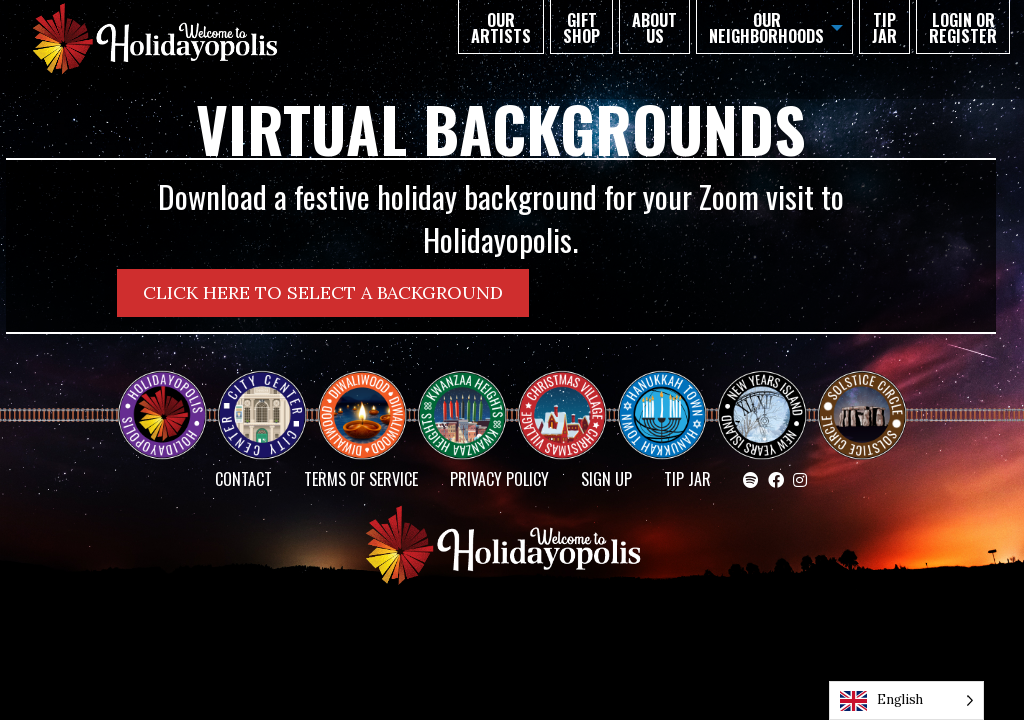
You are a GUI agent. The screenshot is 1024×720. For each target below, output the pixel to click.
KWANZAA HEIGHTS (470, 397)
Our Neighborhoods (766, 28)
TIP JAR (884, 28)
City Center (260, 397)
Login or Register (963, 28)
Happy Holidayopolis (170, 397)
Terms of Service (361, 479)
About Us (654, 28)
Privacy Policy (499, 479)
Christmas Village (570, 397)
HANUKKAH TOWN (670, 397)
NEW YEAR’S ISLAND (763, 405)
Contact (243, 479)
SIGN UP (606, 479)
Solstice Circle (863, 397)
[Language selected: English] (906, 700)
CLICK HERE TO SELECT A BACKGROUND (323, 292)
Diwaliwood (370, 389)
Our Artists (501, 28)
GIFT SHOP (581, 28)
